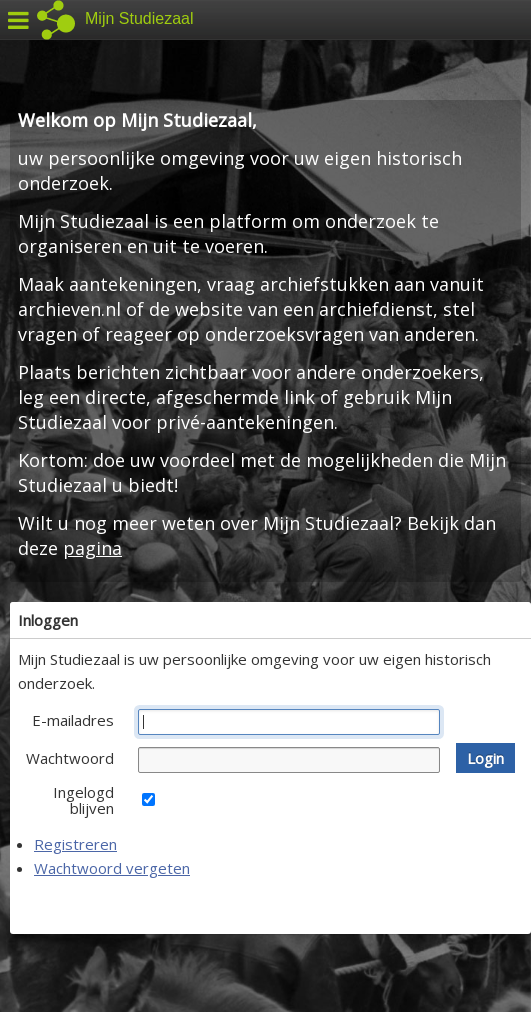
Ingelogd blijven (83, 800)
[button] (485, 758)
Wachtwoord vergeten (112, 868)
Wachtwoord (70, 758)
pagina (92, 548)
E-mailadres (73, 720)
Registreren (75, 844)
